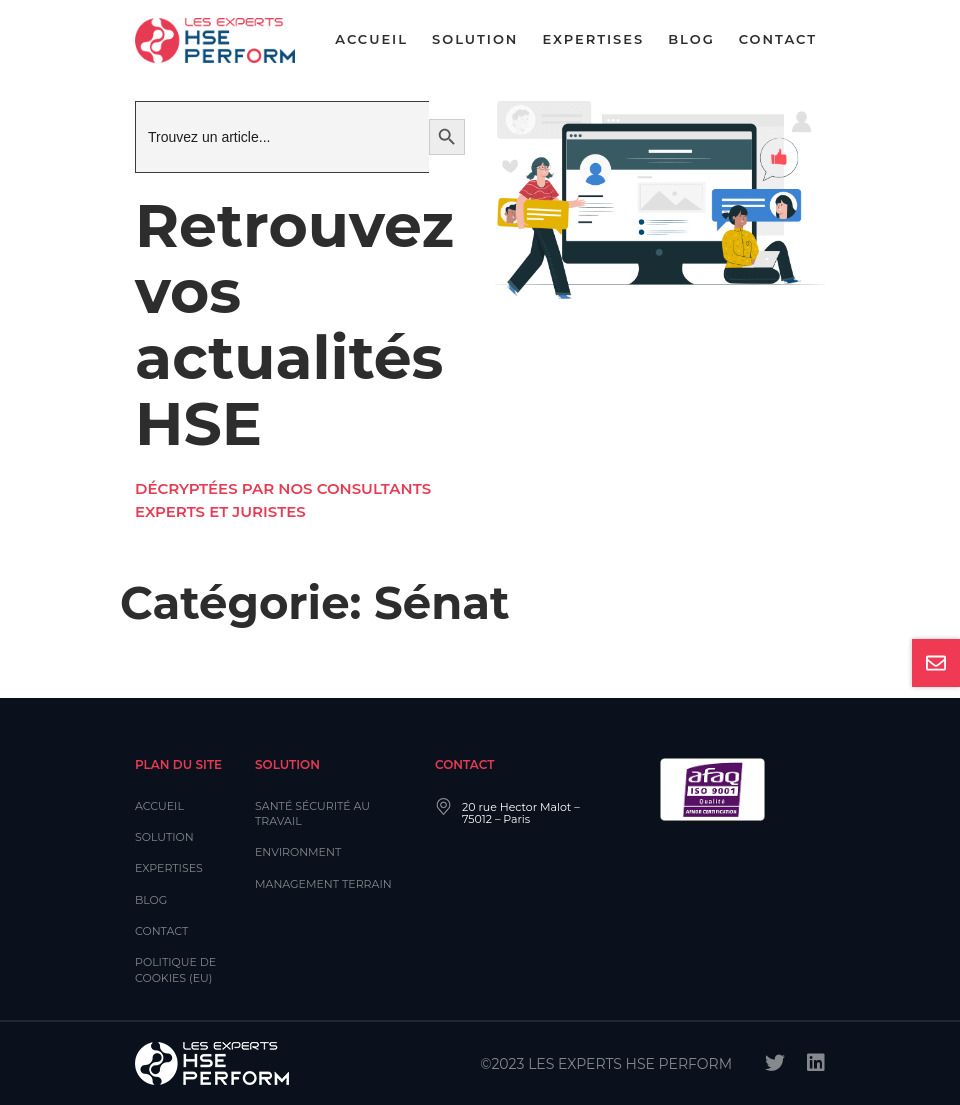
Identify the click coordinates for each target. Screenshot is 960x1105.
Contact (778, 39)
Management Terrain (323, 884)
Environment (298, 852)
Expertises (593, 39)
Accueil (371, 39)
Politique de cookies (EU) (175, 969)
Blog (691, 39)
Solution (475, 39)
